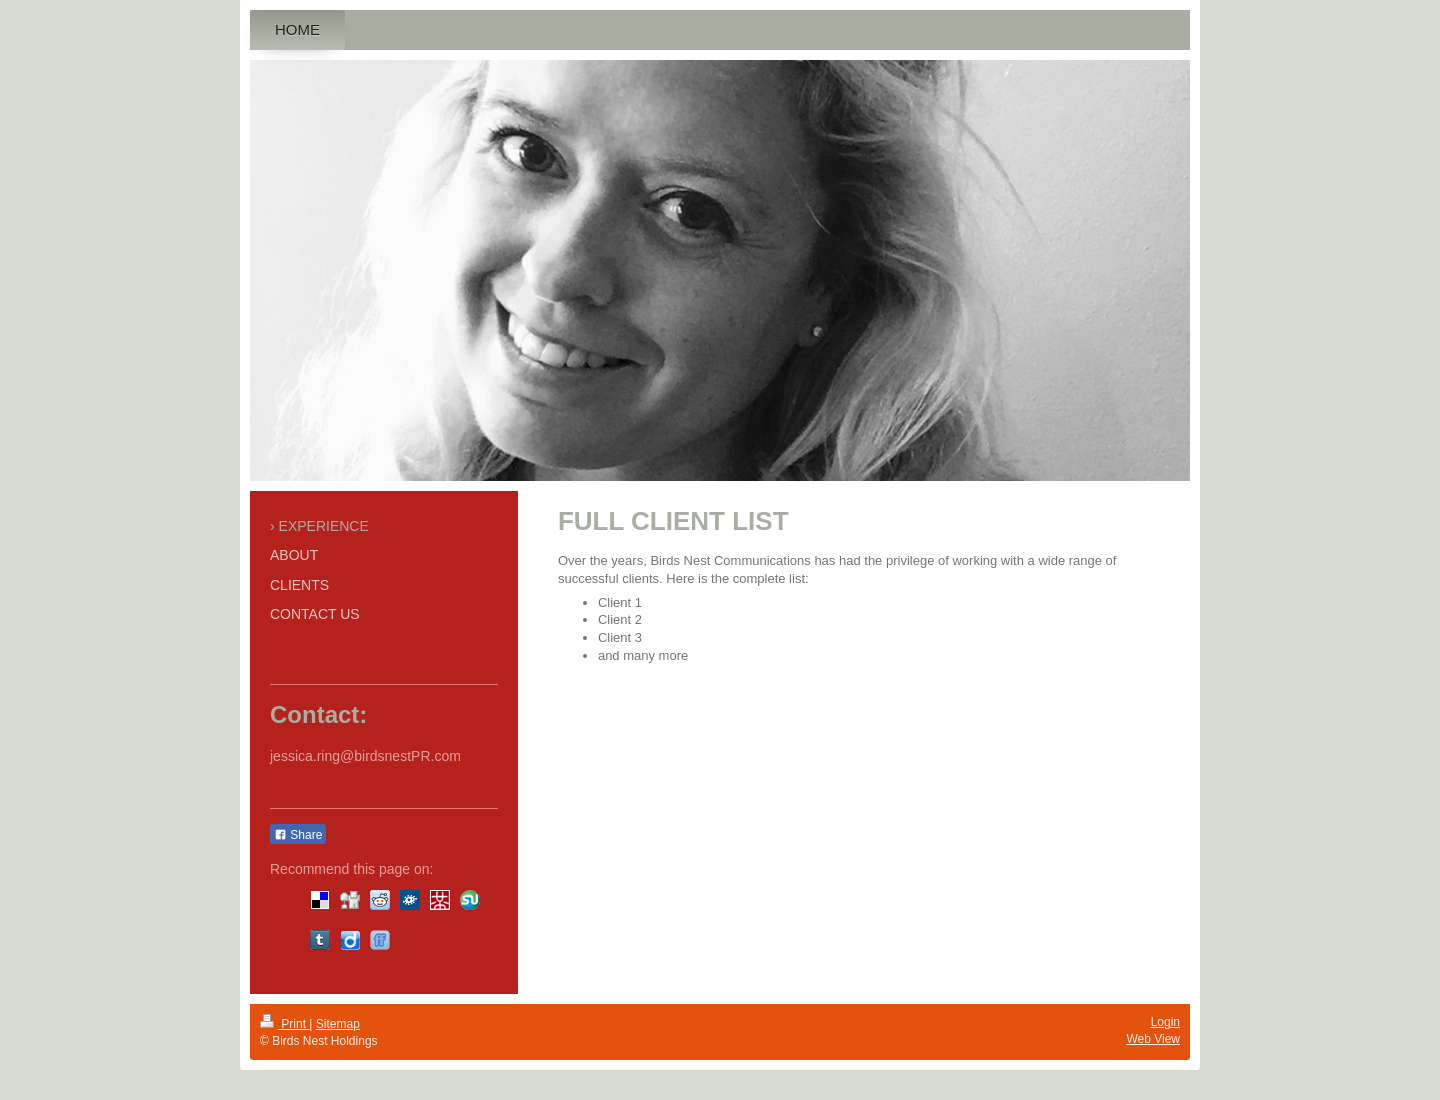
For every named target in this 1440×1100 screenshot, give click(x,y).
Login (1165, 1022)
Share (298, 835)
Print (284, 1024)
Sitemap (338, 1024)
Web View (1153, 1039)
